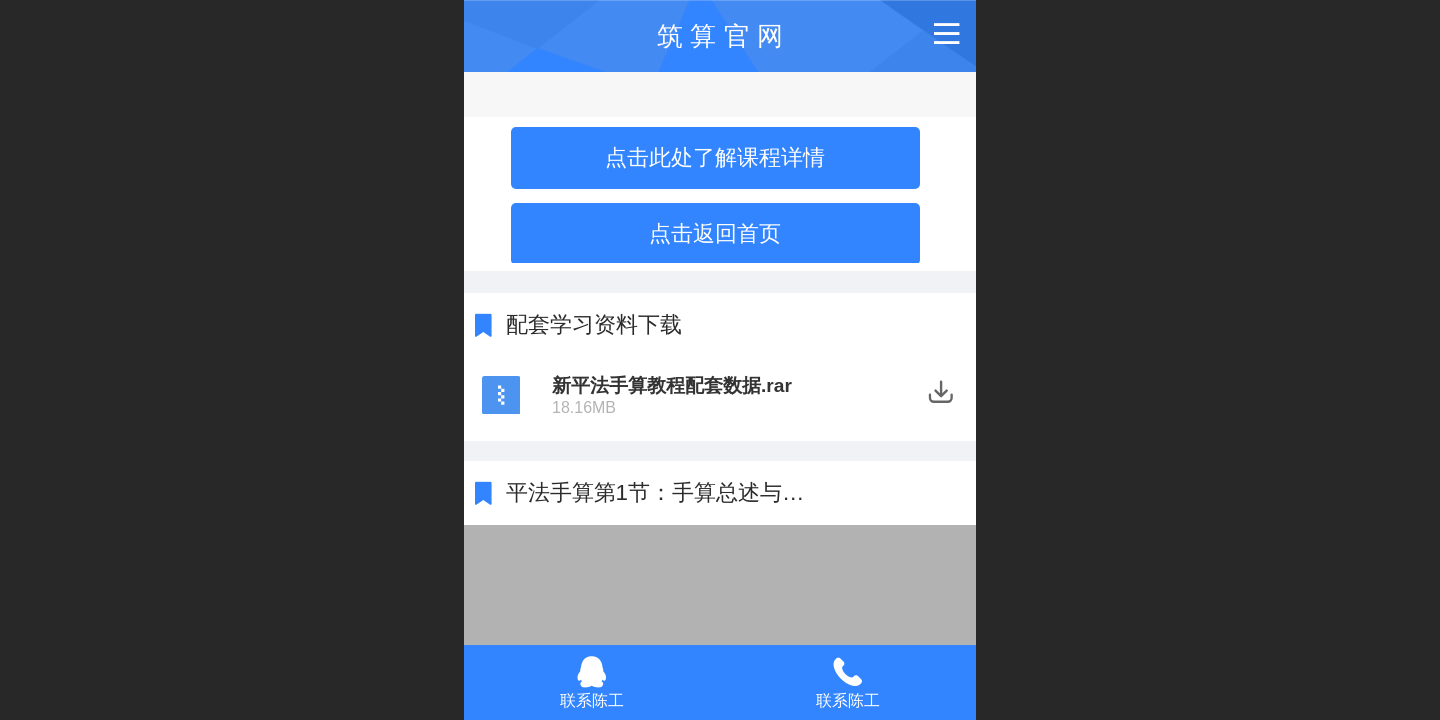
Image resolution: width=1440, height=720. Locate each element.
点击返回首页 (715, 233)
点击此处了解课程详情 (715, 157)
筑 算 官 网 (719, 36)
